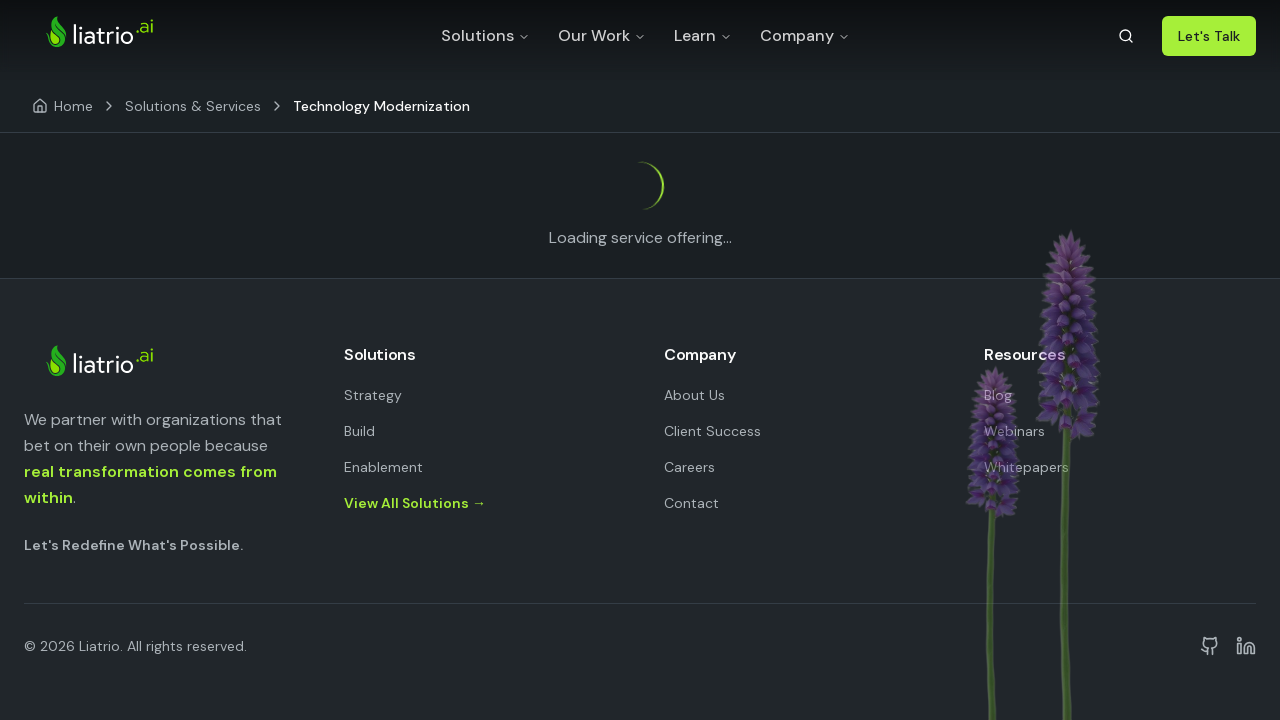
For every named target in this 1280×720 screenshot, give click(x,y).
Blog (998, 395)
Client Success (712, 431)
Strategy (373, 395)
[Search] (1126, 36)
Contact (691, 503)
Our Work (602, 35)
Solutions (485, 35)
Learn (703, 35)
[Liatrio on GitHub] (1210, 646)
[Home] (62, 106)
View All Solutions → (415, 503)
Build (359, 431)
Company (805, 35)
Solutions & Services (193, 106)
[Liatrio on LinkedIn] (1246, 646)
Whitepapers (1026, 467)
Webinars (1014, 431)
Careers (689, 467)
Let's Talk (1209, 36)
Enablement (383, 467)
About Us (694, 395)
